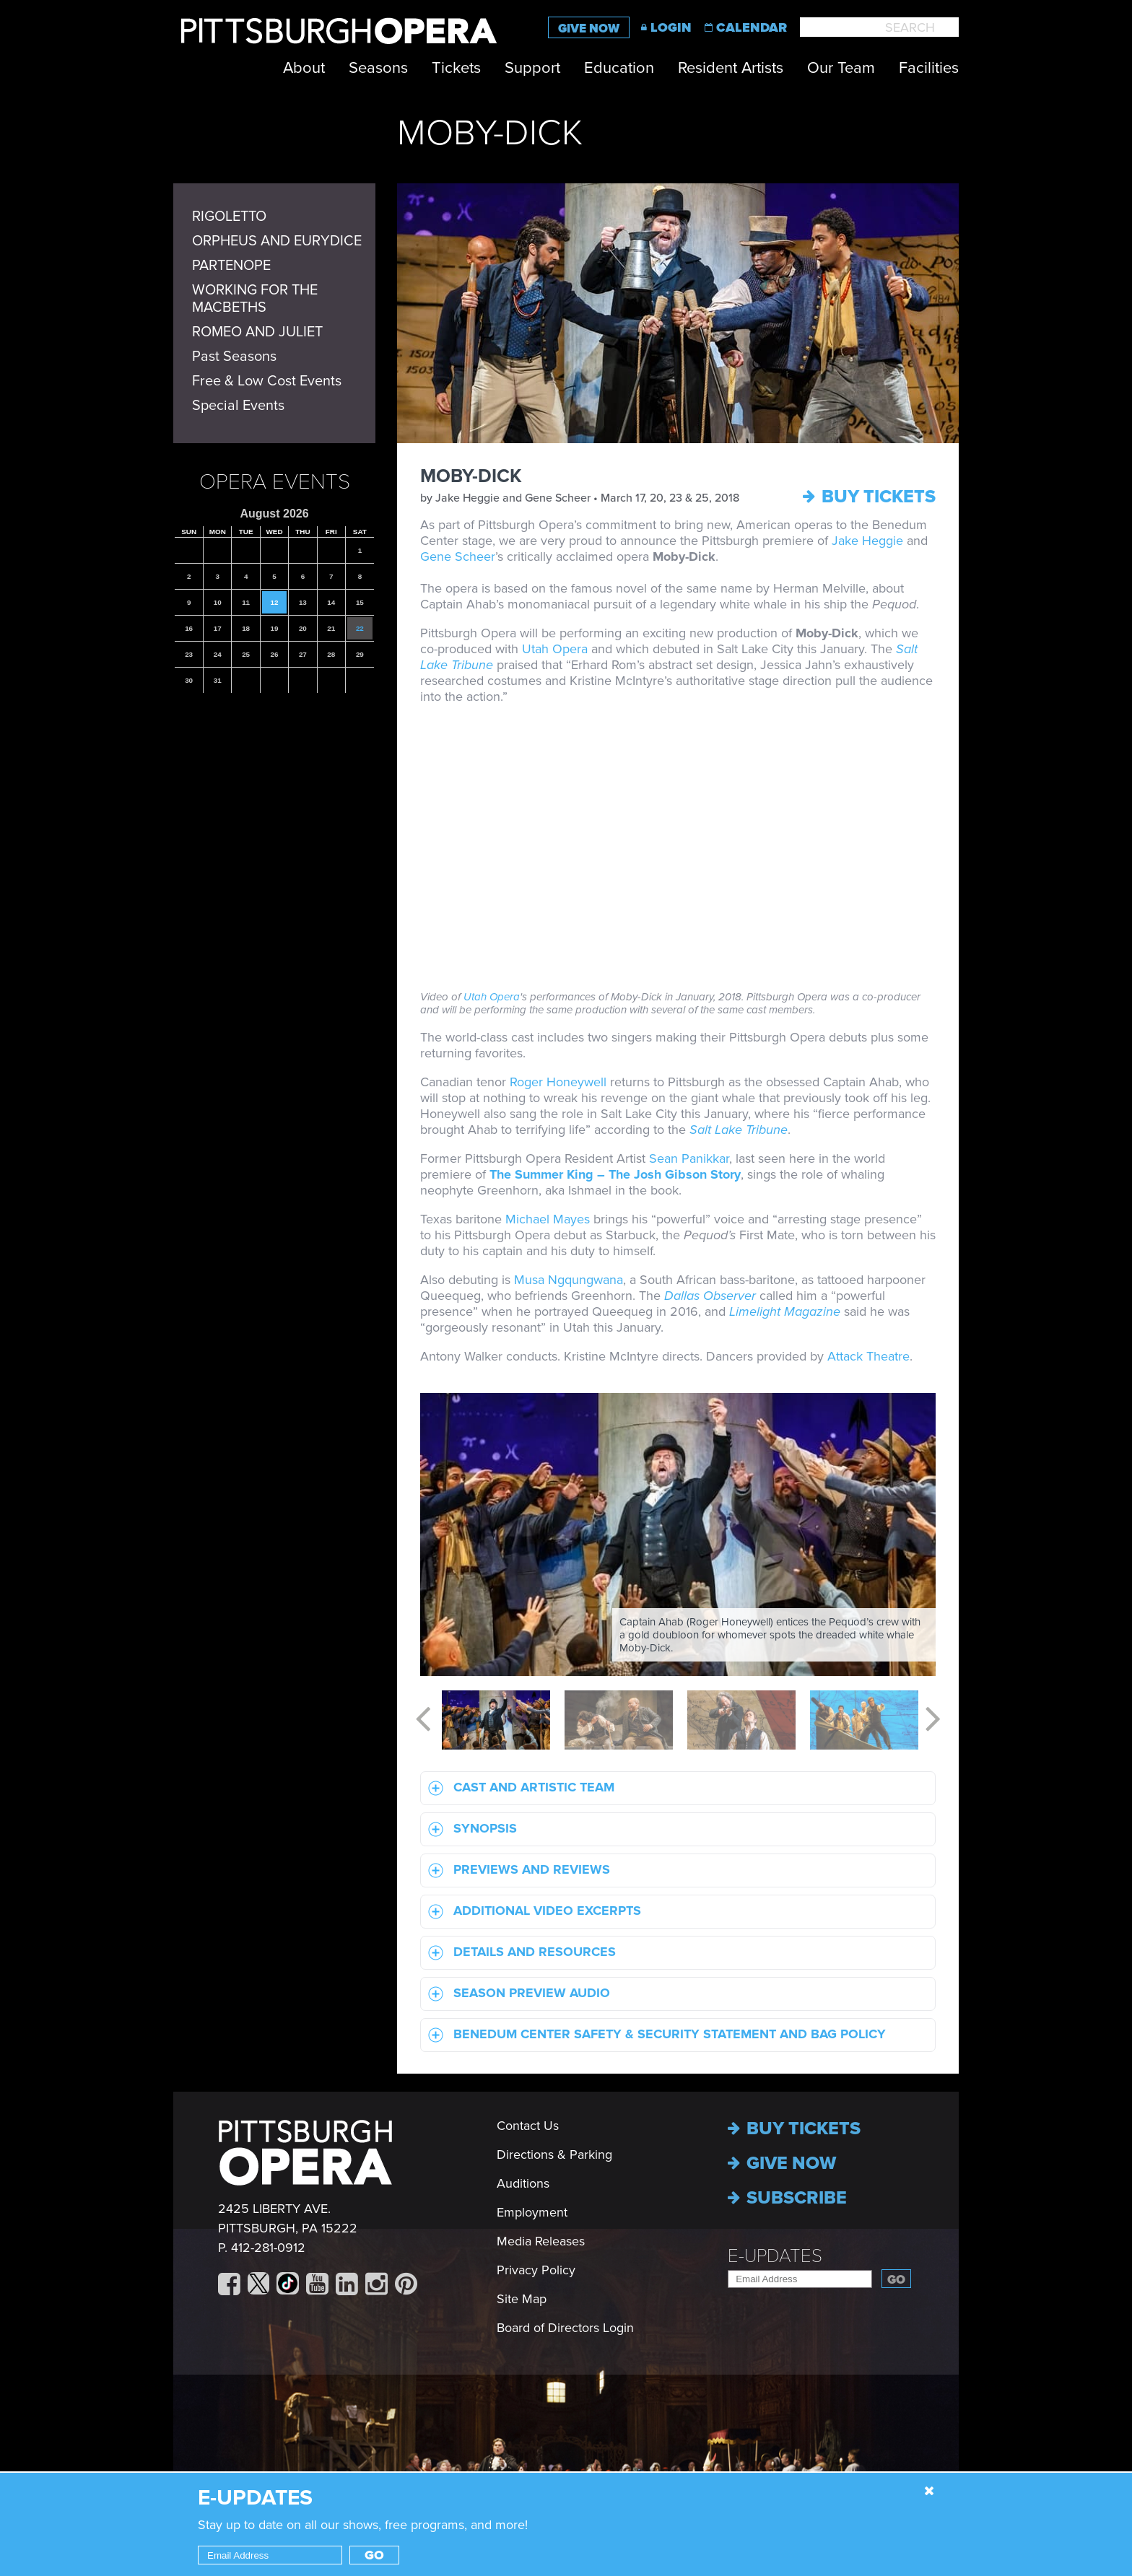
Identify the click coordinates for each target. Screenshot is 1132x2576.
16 (189, 628)
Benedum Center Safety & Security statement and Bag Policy (653, 2035)
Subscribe (787, 2198)
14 (331, 602)
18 (246, 628)
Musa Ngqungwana (568, 1280)
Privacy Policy (536, 2270)
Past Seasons (234, 356)
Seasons (378, 67)
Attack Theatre (868, 1356)
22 (360, 628)
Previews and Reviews (515, 1870)
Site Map (522, 2299)
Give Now (588, 28)
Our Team (841, 67)
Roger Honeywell (558, 1082)
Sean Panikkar (689, 1158)
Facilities (929, 67)
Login (671, 27)
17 (218, 628)
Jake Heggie (867, 541)
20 (303, 628)
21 (331, 628)
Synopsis (469, 1829)
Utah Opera (556, 649)
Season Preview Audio (515, 1994)
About (304, 67)
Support (532, 67)
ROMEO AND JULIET (257, 332)
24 (218, 654)
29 (360, 654)
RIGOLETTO (229, 216)
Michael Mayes (547, 1219)
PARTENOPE (231, 265)
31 (218, 680)
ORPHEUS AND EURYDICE (277, 241)
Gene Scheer (457, 556)
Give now (782, 2163)
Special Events (238, 405)
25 (246, 654)
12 (275, 602)
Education (619, 67)
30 (189, 680)
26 (275, 654)
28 (331, 654)
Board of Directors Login (565, 2328)
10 (218, 602)
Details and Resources (518, 1953)
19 (275, 628)
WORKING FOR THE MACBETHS (255, 298)
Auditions (523, 2183)
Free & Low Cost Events (266, 381)
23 (189, 654)
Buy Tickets (869, 496)
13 (303, 602)
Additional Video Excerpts (531, 1911)
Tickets (456, 67)
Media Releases (541, 2241)
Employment (532, 2212)
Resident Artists (730, 67)
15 (360, 602)
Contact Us (528, 2126)
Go (896, 2279)
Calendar (751, 27)
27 (303, 654)
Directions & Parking (554, 2154)
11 (246, 602)
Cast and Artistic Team (517, 1788)
